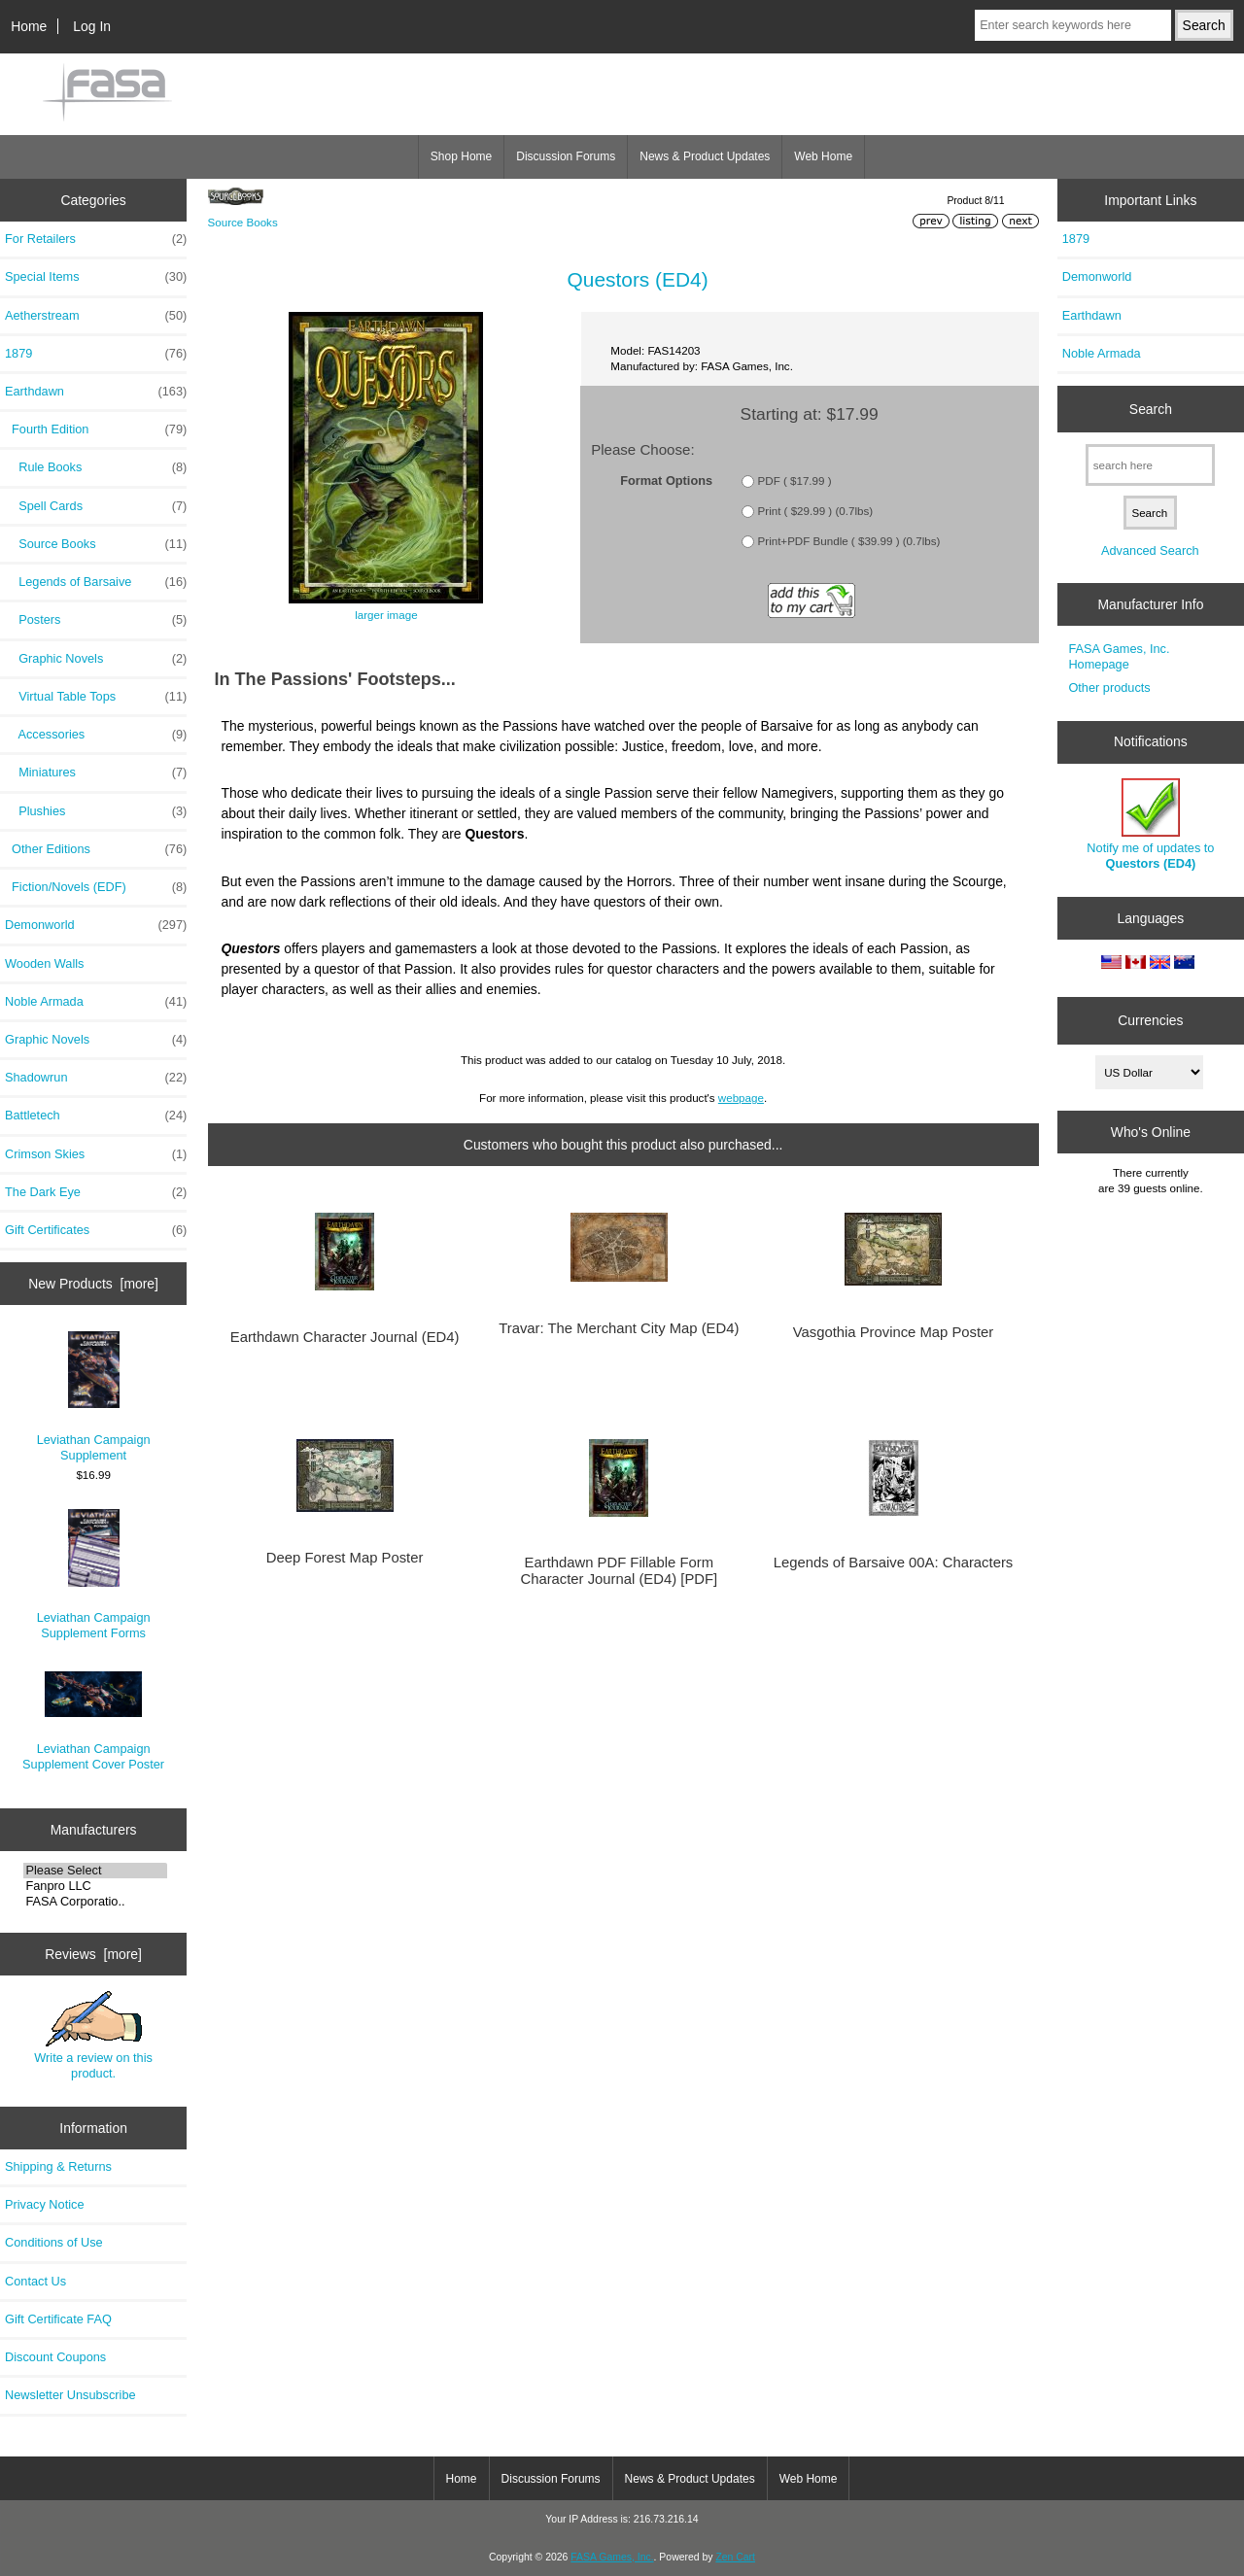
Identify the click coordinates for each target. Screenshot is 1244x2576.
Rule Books (96, 467)
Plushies (96, 811)
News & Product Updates (704, 156)
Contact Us (35, 2281)
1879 (96, 353)
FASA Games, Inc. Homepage (1118, 656)
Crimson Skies (96, 1154)
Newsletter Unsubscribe (70, 2394)
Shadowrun (96, 1077)
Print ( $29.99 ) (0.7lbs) (816, 510)
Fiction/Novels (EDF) (96, 887)
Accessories (96, 734)
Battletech (96, 1115)
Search (1150, 409)
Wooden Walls (45, 963)
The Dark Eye (96, 1192)
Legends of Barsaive (96, 582)
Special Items (96, 277)
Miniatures (96, 772)
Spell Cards (96, 506)
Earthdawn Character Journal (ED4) (345, 1337)
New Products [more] (93, 1283)
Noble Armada (96, 1002)
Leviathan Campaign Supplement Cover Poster (93, 1721)
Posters (96, 620)
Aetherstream (96, 316)
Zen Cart (735, 2557)
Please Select (94, 1870)
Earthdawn (1092, 315)
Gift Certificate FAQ (58, 2319)
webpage (741, 1097)
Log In (92, 26)
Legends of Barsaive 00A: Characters (893, 1562)
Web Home (823, 156)
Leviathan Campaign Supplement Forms (94, 1574)
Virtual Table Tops (96, 696)
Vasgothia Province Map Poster (893, 1332)
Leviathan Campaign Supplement (94, 1396)
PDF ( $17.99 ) (795, 480)
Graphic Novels (96, 659)
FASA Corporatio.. (94, 1901)
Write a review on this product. (93, 2035)
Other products (1109, 687)
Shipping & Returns (58, 2166)
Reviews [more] (93, 1954)
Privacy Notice (44, 2204)
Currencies (1150, 1020)
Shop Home (461, 156)
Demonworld (96, 925)
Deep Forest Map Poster (345, 1557)
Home (29, 26)
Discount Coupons (55, 2357)
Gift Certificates (96, 1230)
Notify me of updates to (1150, 824)
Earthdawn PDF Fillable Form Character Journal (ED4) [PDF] (618, 1570)
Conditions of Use (54, 2242)
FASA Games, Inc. (611, 2557)
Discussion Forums (565, 156)
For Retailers (96, 239)
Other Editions (96, 849)
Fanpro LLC (94, 1886)
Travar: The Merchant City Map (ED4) (619, 1328)
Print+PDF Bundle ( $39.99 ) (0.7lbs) (849, 540)
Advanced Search (1150, 550)
